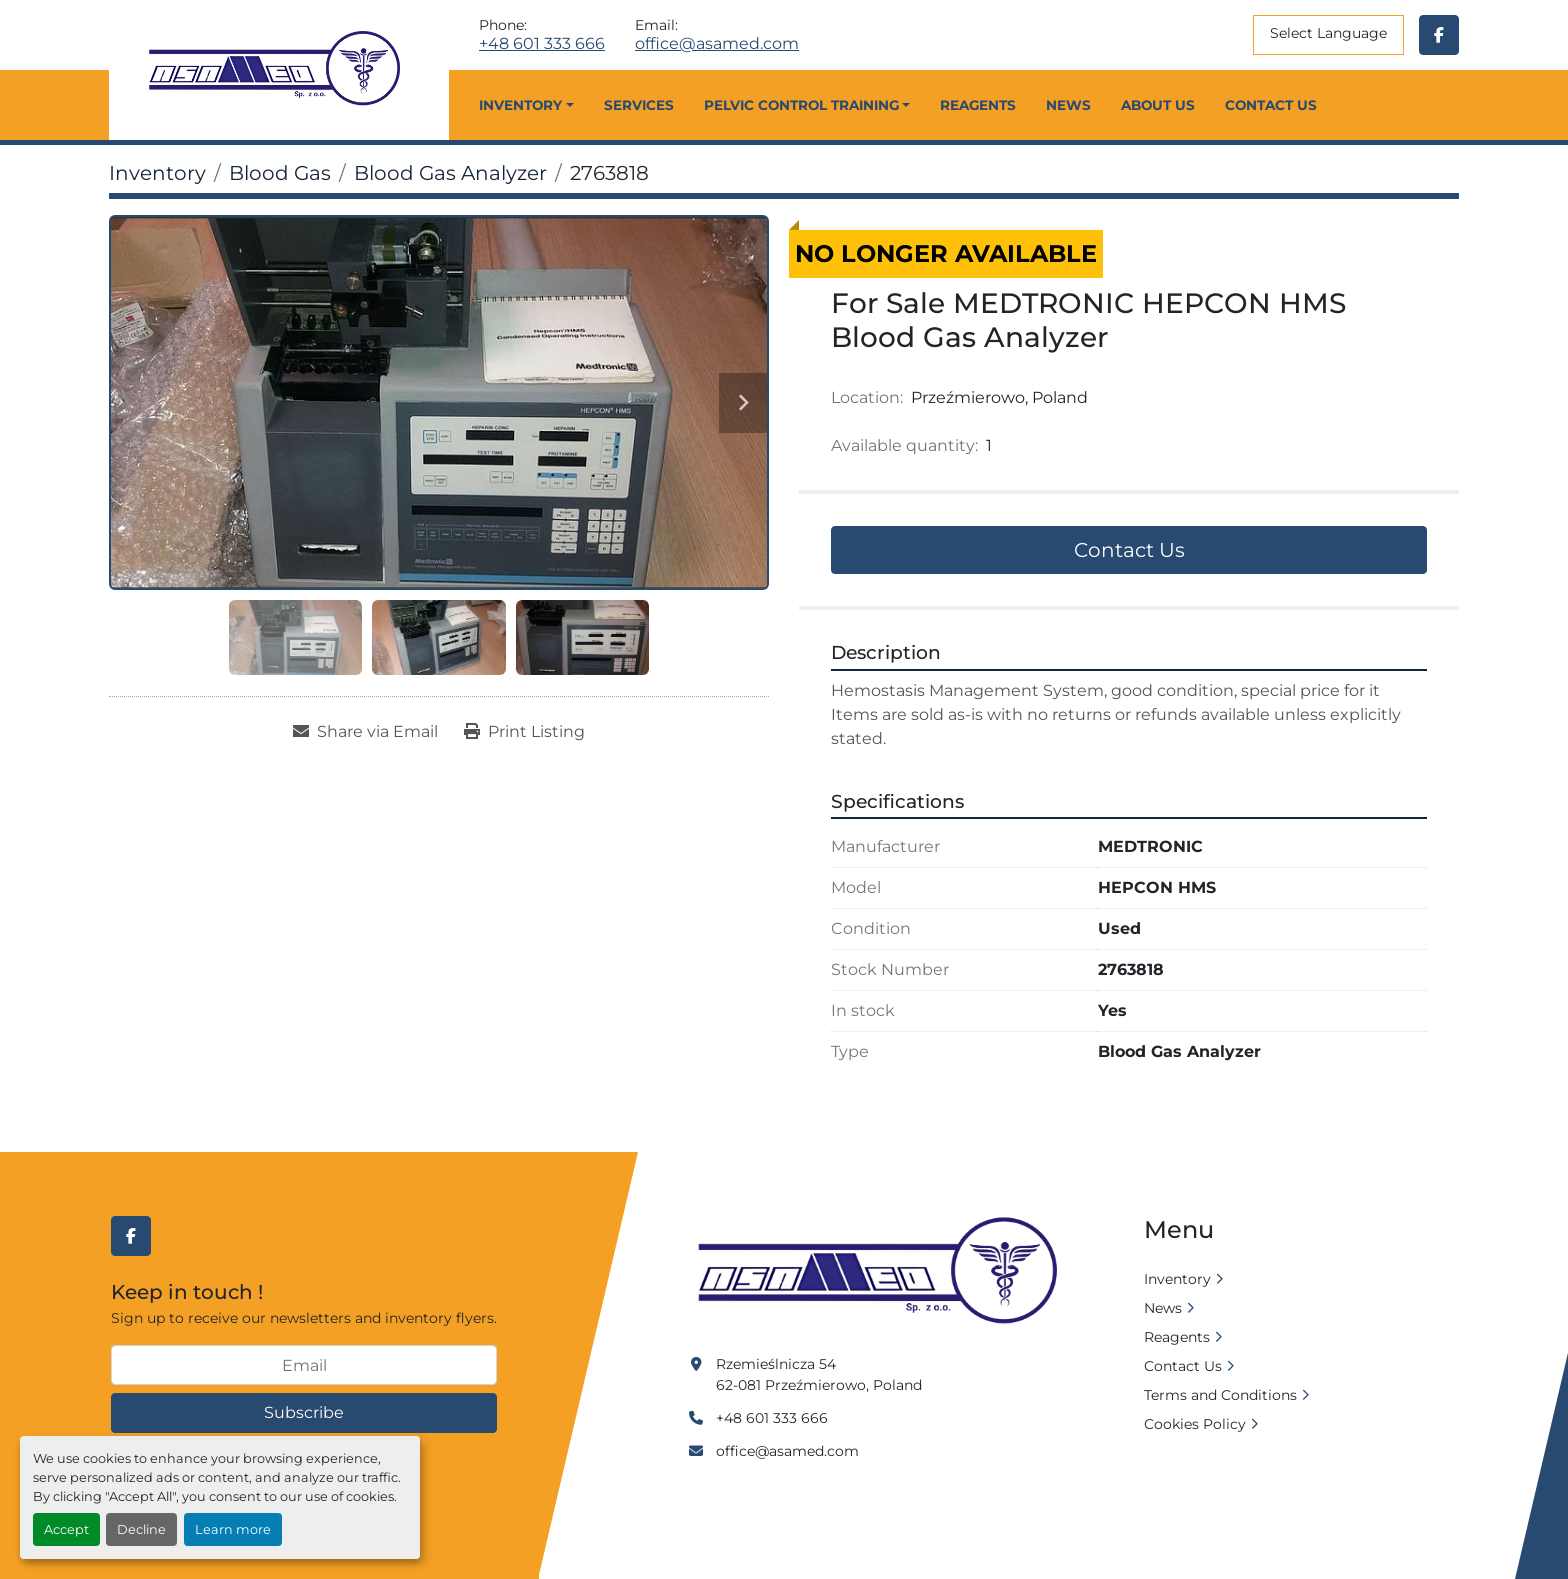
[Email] (304, 1365)
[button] (526, 105)
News (1068, 105)
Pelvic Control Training (801, 105)
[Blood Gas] (280, 173)
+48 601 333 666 (542, 44)
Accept (66, 1529)
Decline (141, 1529)
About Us (1158, 105)
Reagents (978, 105)
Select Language (1328, 33)
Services (639, 105)
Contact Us (1271, 105)
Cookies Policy (1195, 1424)
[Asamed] (884, 1272)
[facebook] (1439, 35)
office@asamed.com (717, 44)
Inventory (520, 105)
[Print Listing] (524, 732)
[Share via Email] (365, 732)
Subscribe (304, 1412)
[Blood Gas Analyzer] (450, 173)
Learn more (233, 1529)
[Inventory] (157, 173)
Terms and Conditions (1220, 1395)
